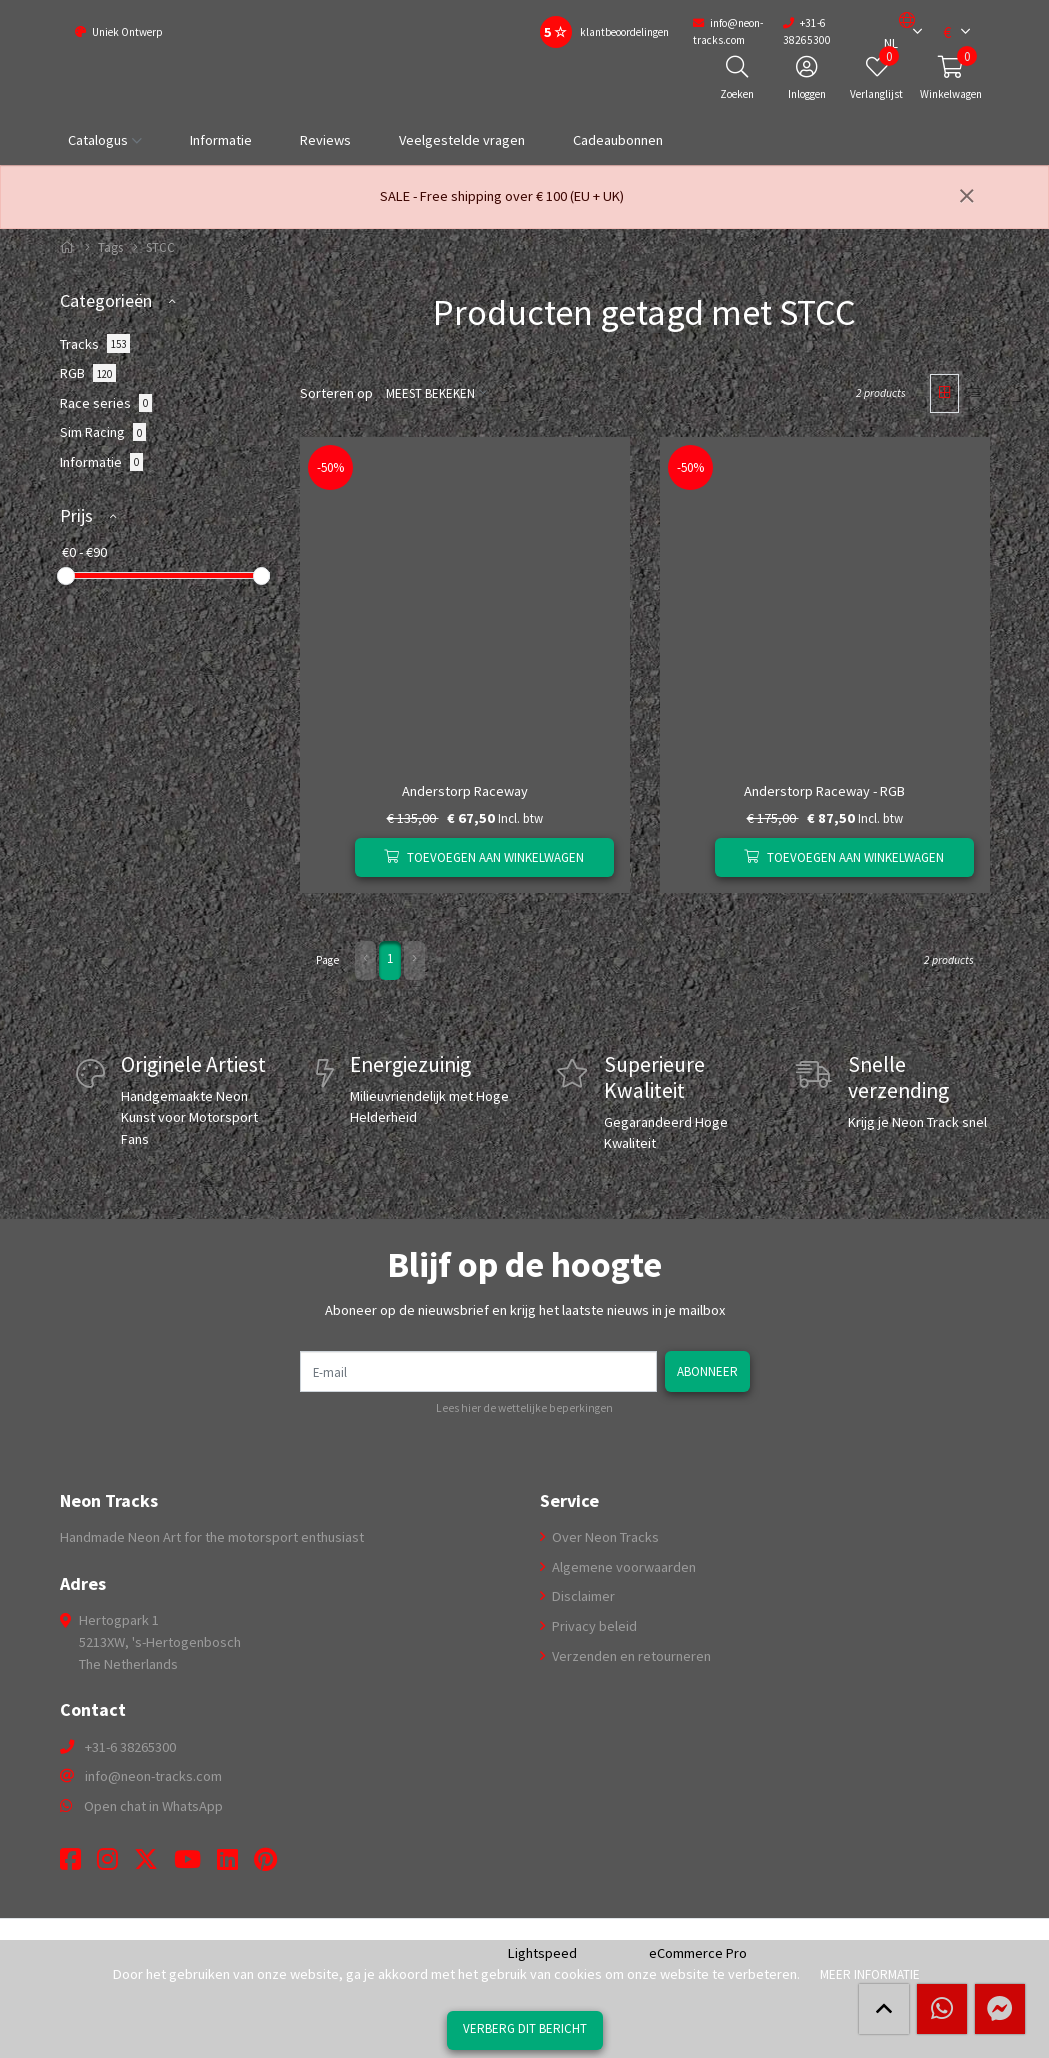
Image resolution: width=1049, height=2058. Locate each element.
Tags (110, 247)
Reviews (325, 140)
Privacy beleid (593, 1626)
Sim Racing (103, 432)
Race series (106, 403)
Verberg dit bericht (525, 2028)
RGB (88, 373)
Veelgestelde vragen (462, 140)
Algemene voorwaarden (622, 1567)
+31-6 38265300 (130, 1747)
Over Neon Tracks (604, 1537)
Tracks (95, 343)
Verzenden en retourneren (630, 1655)
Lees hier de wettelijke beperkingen (524, 1408)
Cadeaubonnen (618, 140)
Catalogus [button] (98, 140)
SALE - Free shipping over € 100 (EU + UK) (502, 196)
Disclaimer (582, 1596)
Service (569, 1500)
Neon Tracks (109, 1500)
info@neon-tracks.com (153, 1776)
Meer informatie (869, 1974)
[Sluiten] (967, 197)
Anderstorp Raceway (465, 791)
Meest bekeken (428, 393)
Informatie (221, 140)
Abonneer (709, 1371)
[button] (899, 32)
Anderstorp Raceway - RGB (824, 791)
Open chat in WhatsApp (153, 1806)
